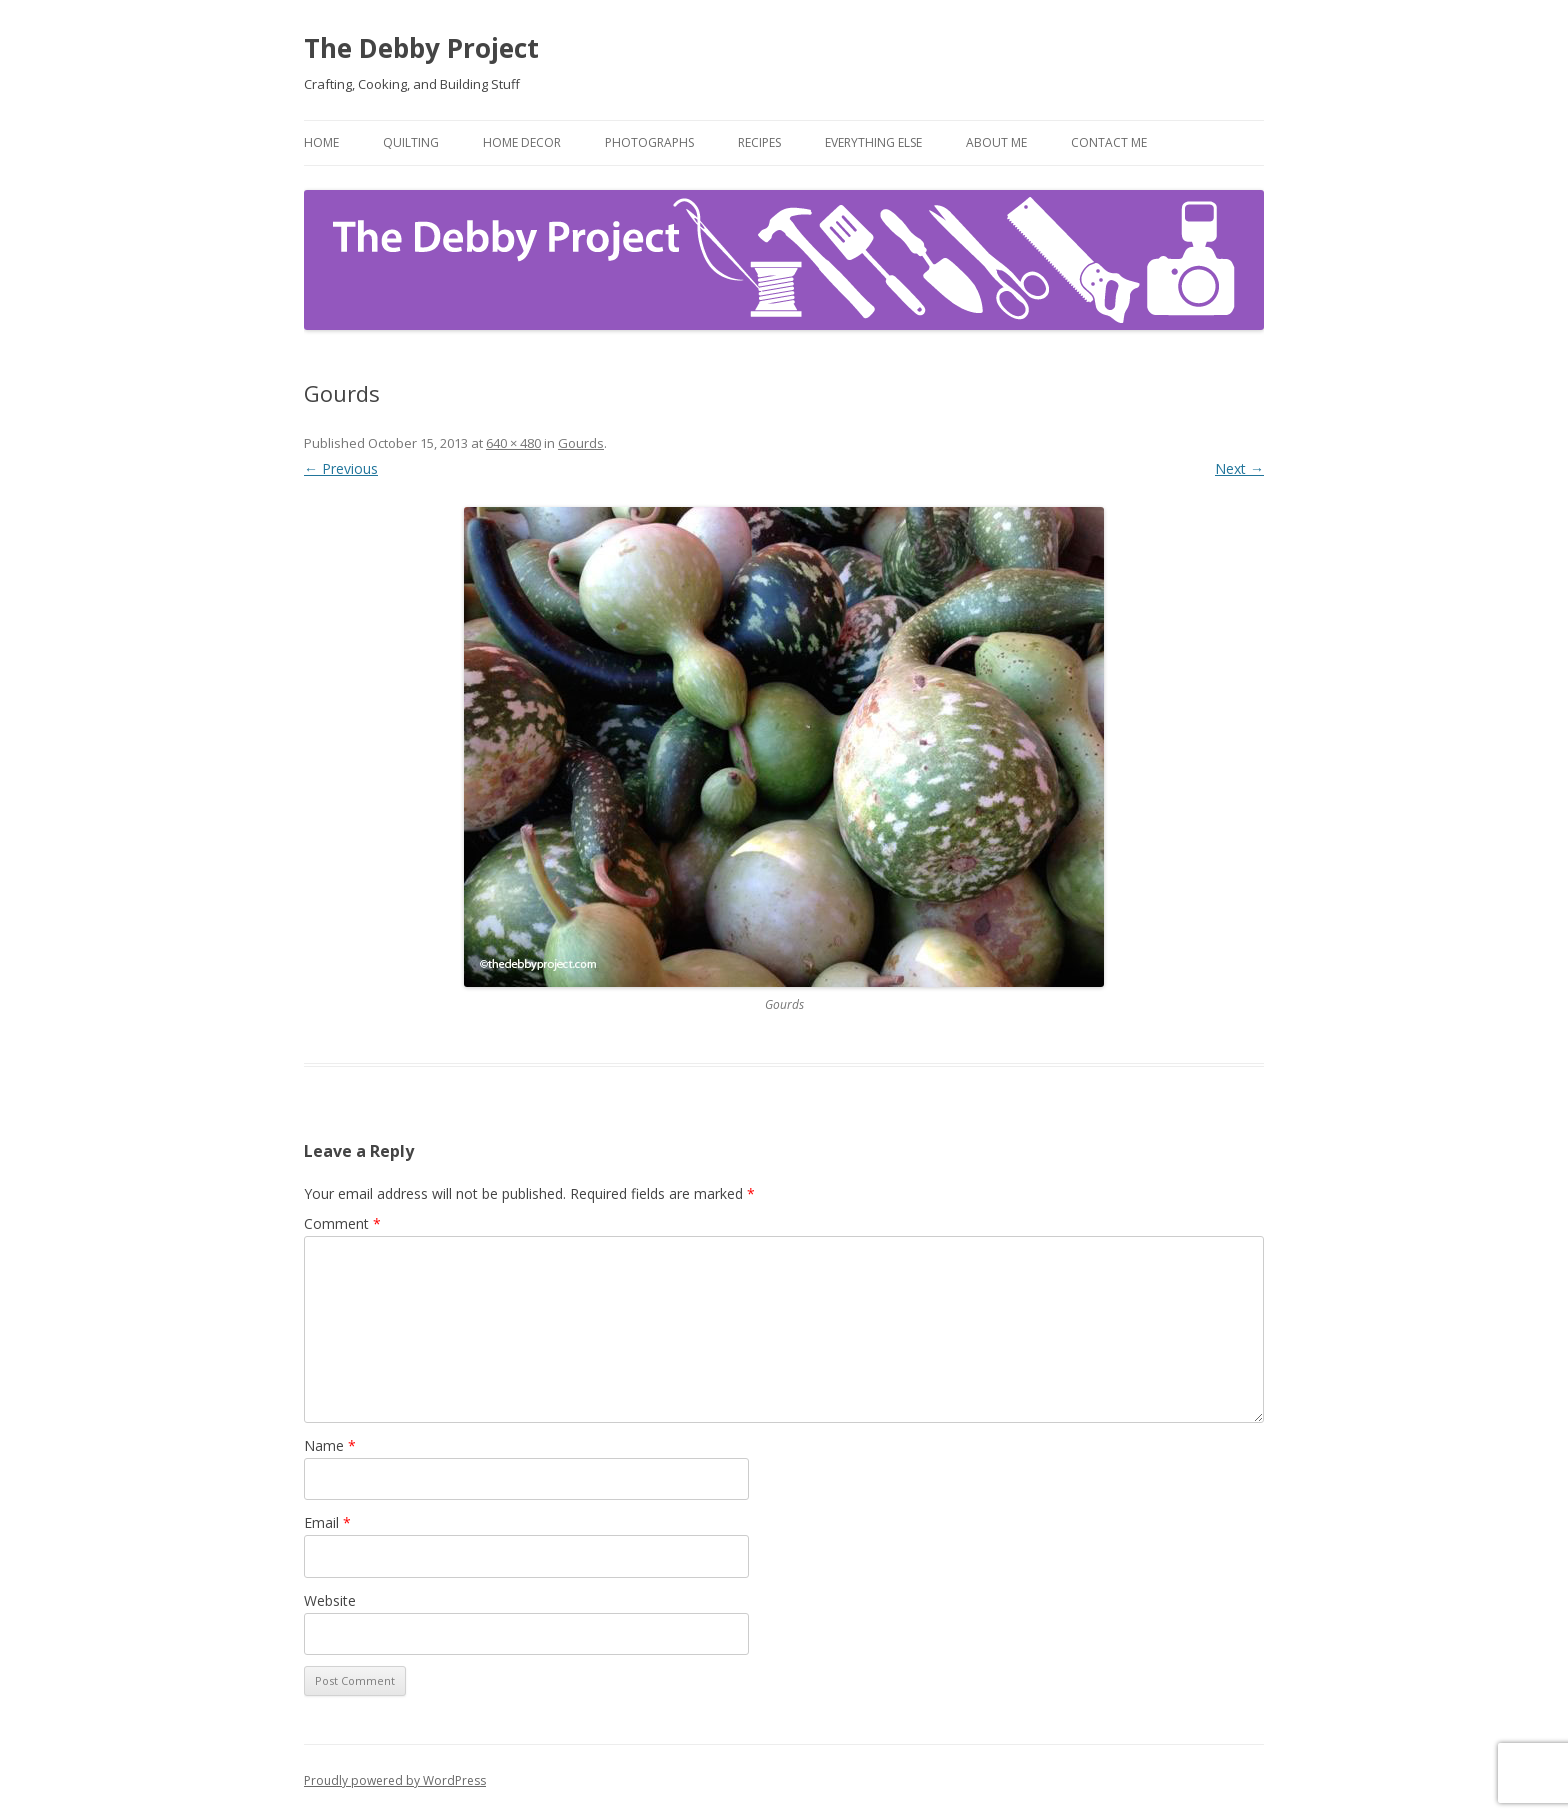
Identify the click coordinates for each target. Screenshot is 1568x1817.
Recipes (759, 142)
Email (327, 1522)
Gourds (581, 443)
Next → (1239, 468)
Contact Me (1109, 142)
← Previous (341, 468)
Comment (342, 1223)
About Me (996, 142)
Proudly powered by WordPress (395, 1780)
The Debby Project (421, 48)
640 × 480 (513, 443)
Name (330, 1445)
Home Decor (522, 142)
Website (330, 1600)
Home (321, 142)
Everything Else (873, 142)
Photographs (649, 142)
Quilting (411, 142)
